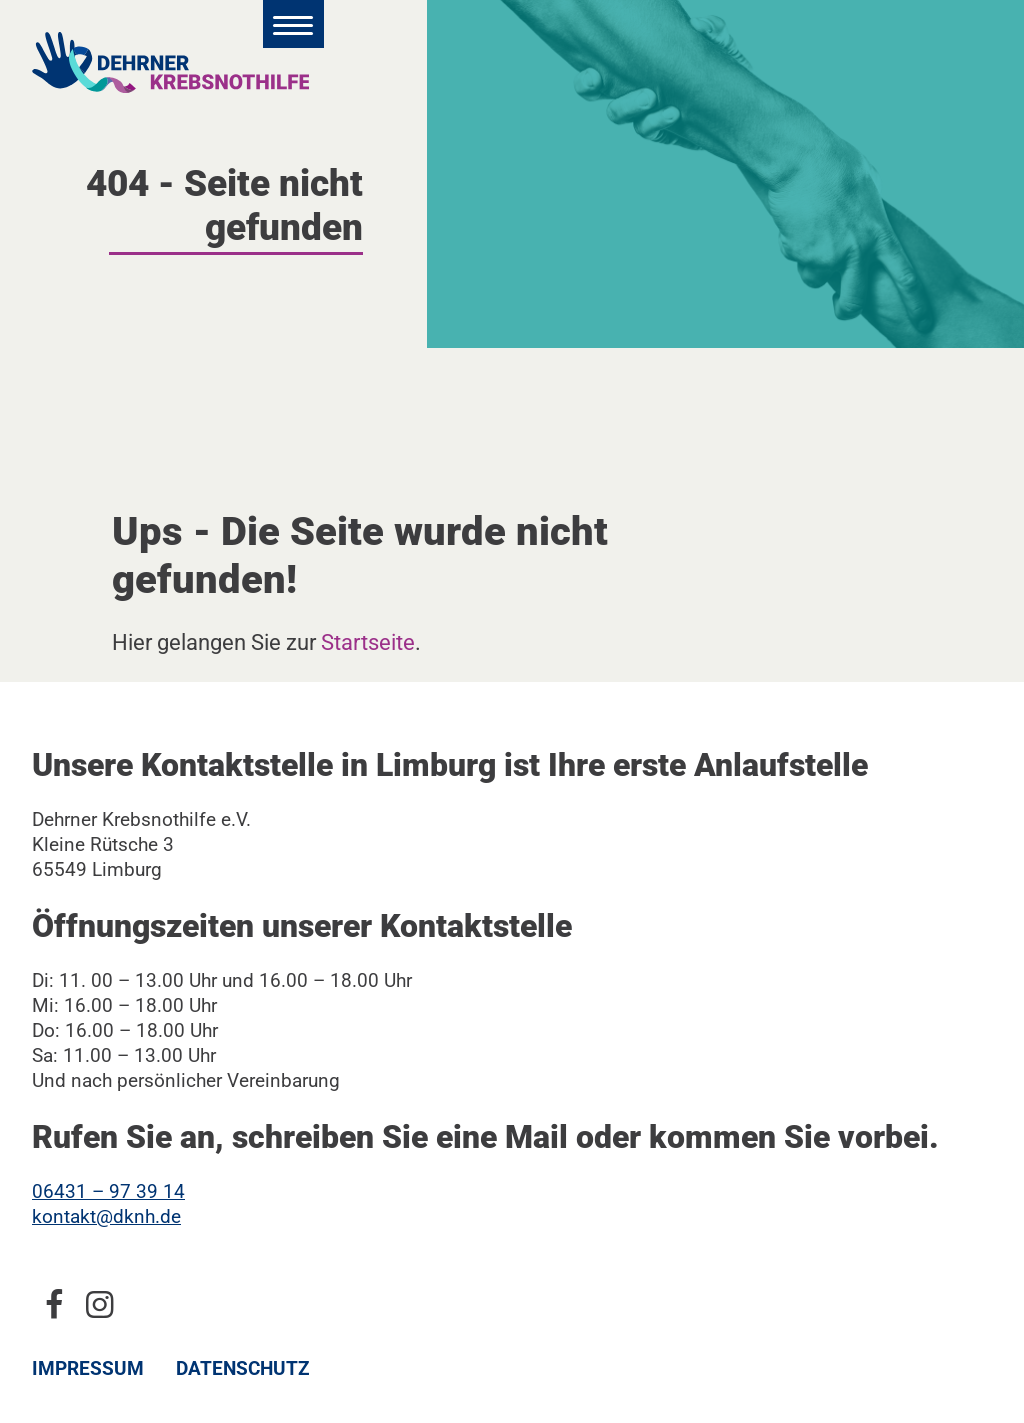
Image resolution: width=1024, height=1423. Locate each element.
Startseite (368, 642)
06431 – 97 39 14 (108, 1191)
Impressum (88, 1368)
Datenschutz (243, 1368)
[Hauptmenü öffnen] (293, 24)
